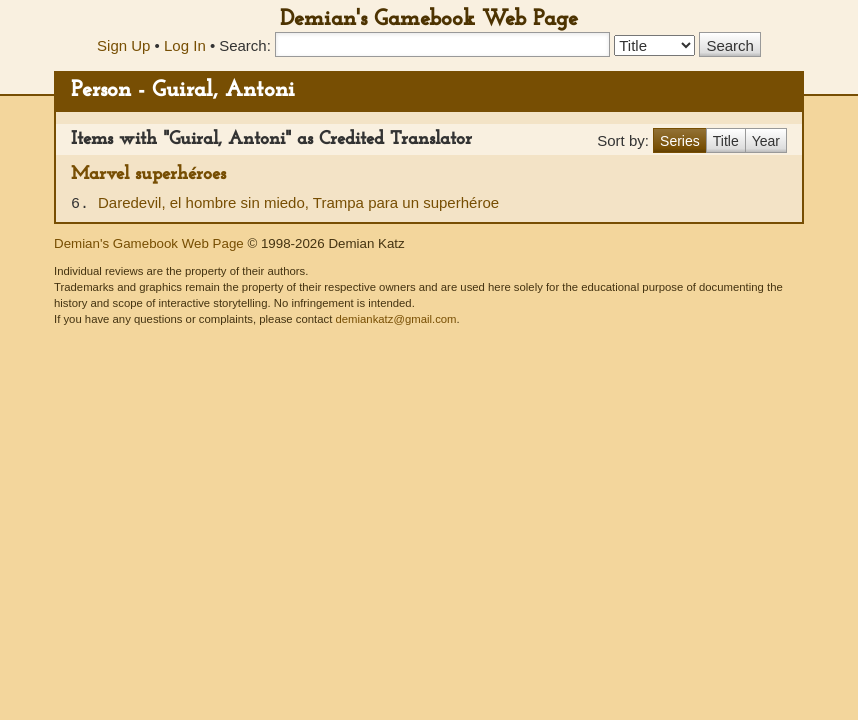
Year (766, 141)
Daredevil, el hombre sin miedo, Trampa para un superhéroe (298, 202)
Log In (185, 45)
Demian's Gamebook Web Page (429, 19)
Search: (245, 45)
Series (680, 141)
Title (726, 141)
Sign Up (123, 45)
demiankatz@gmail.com (395, 319)
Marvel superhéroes (148, 174)
